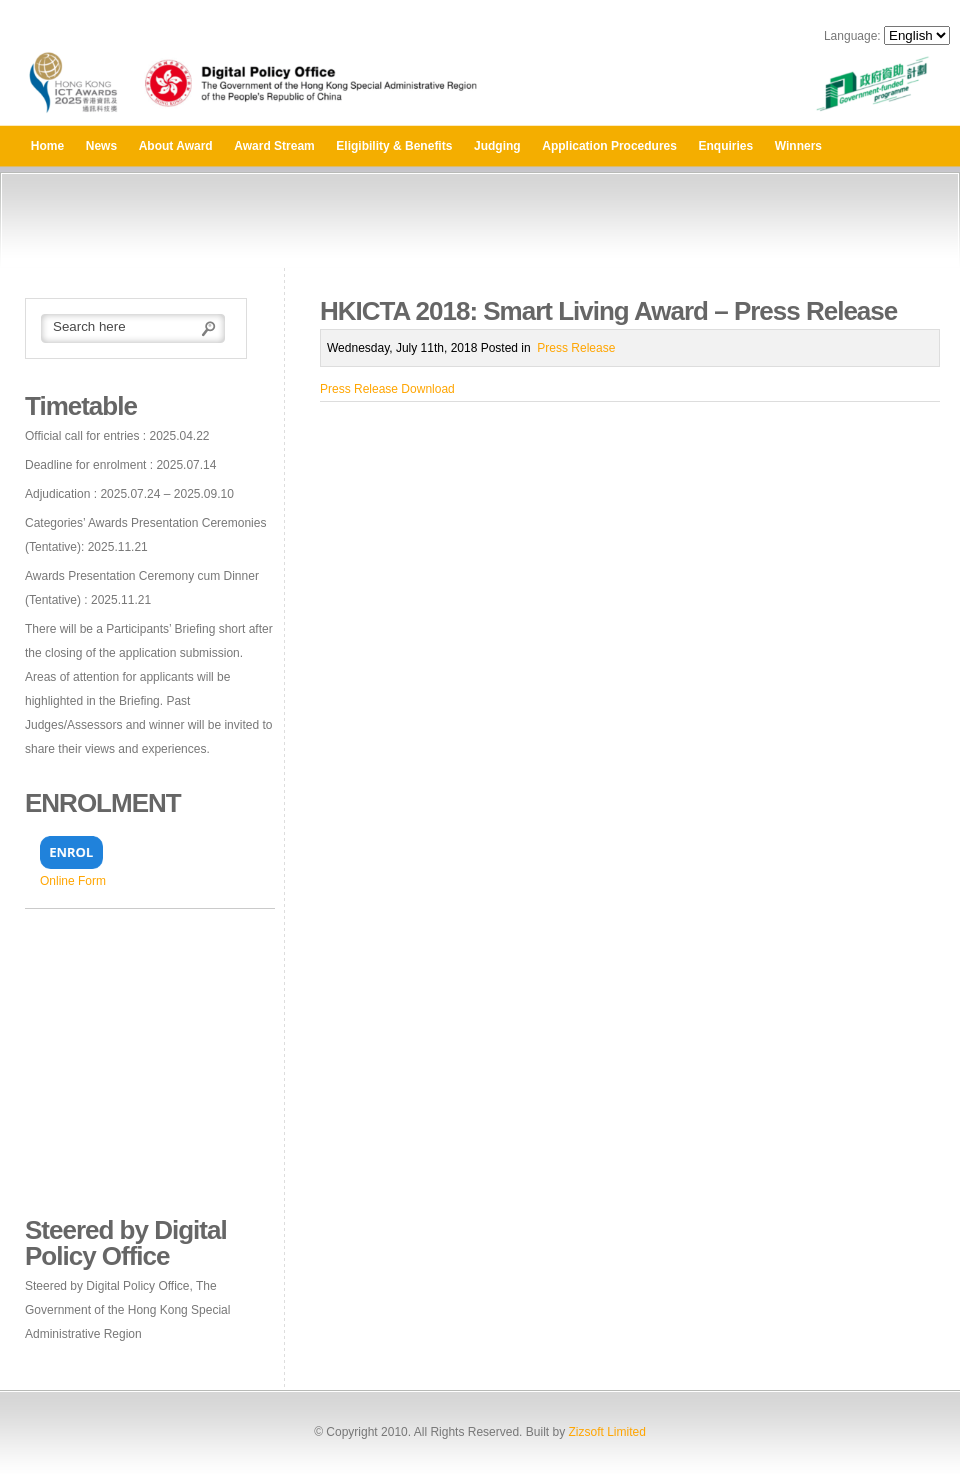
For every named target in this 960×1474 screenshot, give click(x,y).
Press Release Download (387, 389)
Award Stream (274, 146)
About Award (176, 146)
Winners (798, 146)
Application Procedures (609, 146)
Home (47, 146)
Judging (497, 146)
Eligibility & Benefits (394, 146)
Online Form (73, 881)
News (101, 146)
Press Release (576, 348)
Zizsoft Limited (606, 1432)
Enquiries (726, 146)
